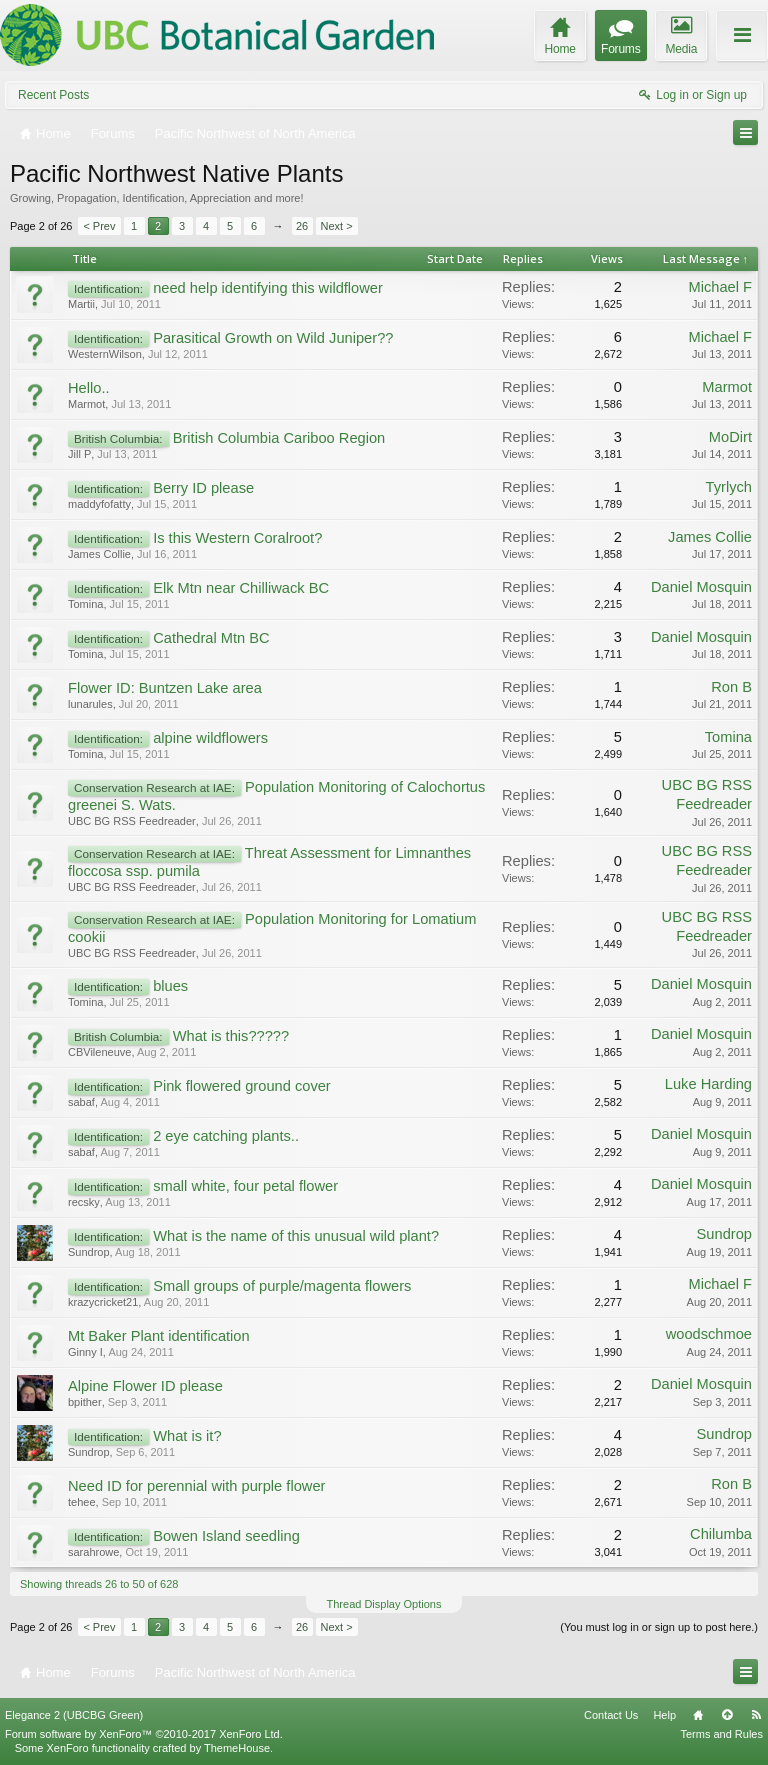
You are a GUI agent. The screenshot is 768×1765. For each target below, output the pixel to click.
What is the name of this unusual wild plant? (296, 1236)
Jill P (79, 454)
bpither (85, 1402)
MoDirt (730, 437)
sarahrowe (93, 1552)
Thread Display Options (384, 1604)
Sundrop (89, 1252)
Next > (337, 226)
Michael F (720, 287)
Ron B (731, 687)
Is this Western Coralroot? (237, 538)
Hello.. (89, 388)
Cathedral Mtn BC (211, 638)
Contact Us (611, 1715)
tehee (82, 1502)
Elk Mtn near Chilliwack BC (241, 588)
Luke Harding (708, 1084)
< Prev (99, 226)
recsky (84, 1202)
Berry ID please (203, 488)
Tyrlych (729, 487)
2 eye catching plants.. (226, 1136)
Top (727, 1715)
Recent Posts (53, 95)
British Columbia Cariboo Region (279, 438)
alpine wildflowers (210, 738)
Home (698, 1715)
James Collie (99, 554)
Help (664, 1715)
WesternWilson (105, 354)
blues (170, 986)
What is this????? (231, 1036)
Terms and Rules (721, 1734)
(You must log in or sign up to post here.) (659, 1627)
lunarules (90, 704)
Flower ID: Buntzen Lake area (165, 688)
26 (302, 226)
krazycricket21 (103, 1302)
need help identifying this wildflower (268, 288)
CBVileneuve (99, 1052)
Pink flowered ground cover (242, 1086)
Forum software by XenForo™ (144, 1734)
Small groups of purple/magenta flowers (282, 1286)
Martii (81, 304)
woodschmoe (709, 1334)
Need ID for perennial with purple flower (196, 1486)
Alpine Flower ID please (145, 1386)
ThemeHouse (237, 1748)
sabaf (81, 1102)
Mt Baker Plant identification (159, 1336)
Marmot (86, 404)
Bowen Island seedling (226, 1536)
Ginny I (85, 1352)
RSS (756, 1715)
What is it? (187, 1436)
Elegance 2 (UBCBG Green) (74, 1715)
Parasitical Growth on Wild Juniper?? (273, 338)
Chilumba (721, 1534)
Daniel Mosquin (701, 587)
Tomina (85, 604)
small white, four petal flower (245, 1186)
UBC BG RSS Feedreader (132, 821)
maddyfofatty (99, 504)
